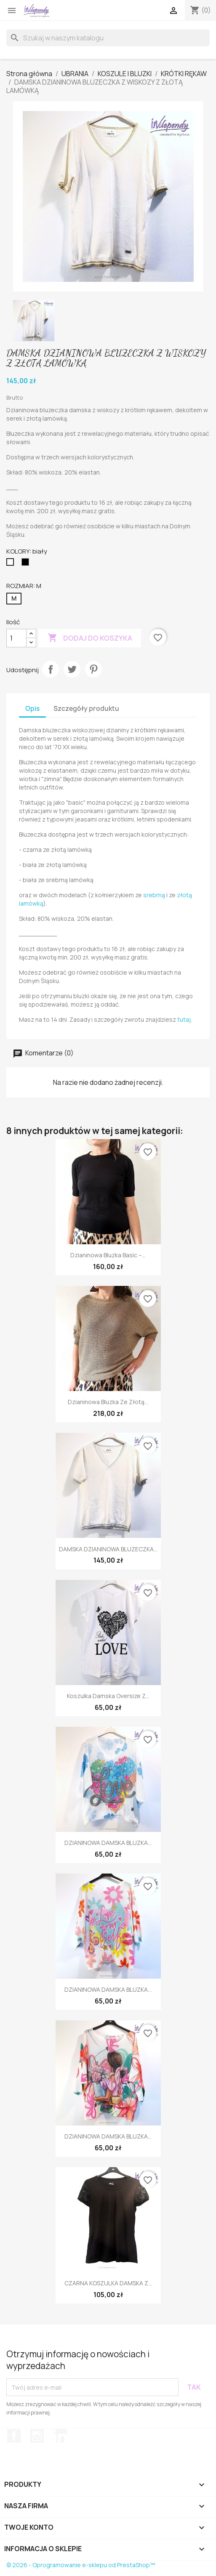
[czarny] (26, 564)
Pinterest (93, 669)
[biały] (11, 564)
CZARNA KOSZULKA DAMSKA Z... (108, 2283)
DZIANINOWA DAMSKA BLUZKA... (108, 1843)
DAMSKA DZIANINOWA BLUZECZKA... (108, 1549)
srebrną (154, 895)
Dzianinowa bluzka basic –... (108, 1255)
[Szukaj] (108, 37)
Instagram (37, 2436)
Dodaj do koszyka (90, 638)
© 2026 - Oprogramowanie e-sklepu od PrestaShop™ (80, 2565)
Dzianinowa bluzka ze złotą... (108, 1402)
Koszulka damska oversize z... (108, 1696)
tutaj (184, 1019)
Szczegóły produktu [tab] (86, 708)
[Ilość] (16, 638)
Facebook (14, 2436)
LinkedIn (60, 2436)
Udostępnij (50, 669)
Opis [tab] (32, 708)
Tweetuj (72, 669)
